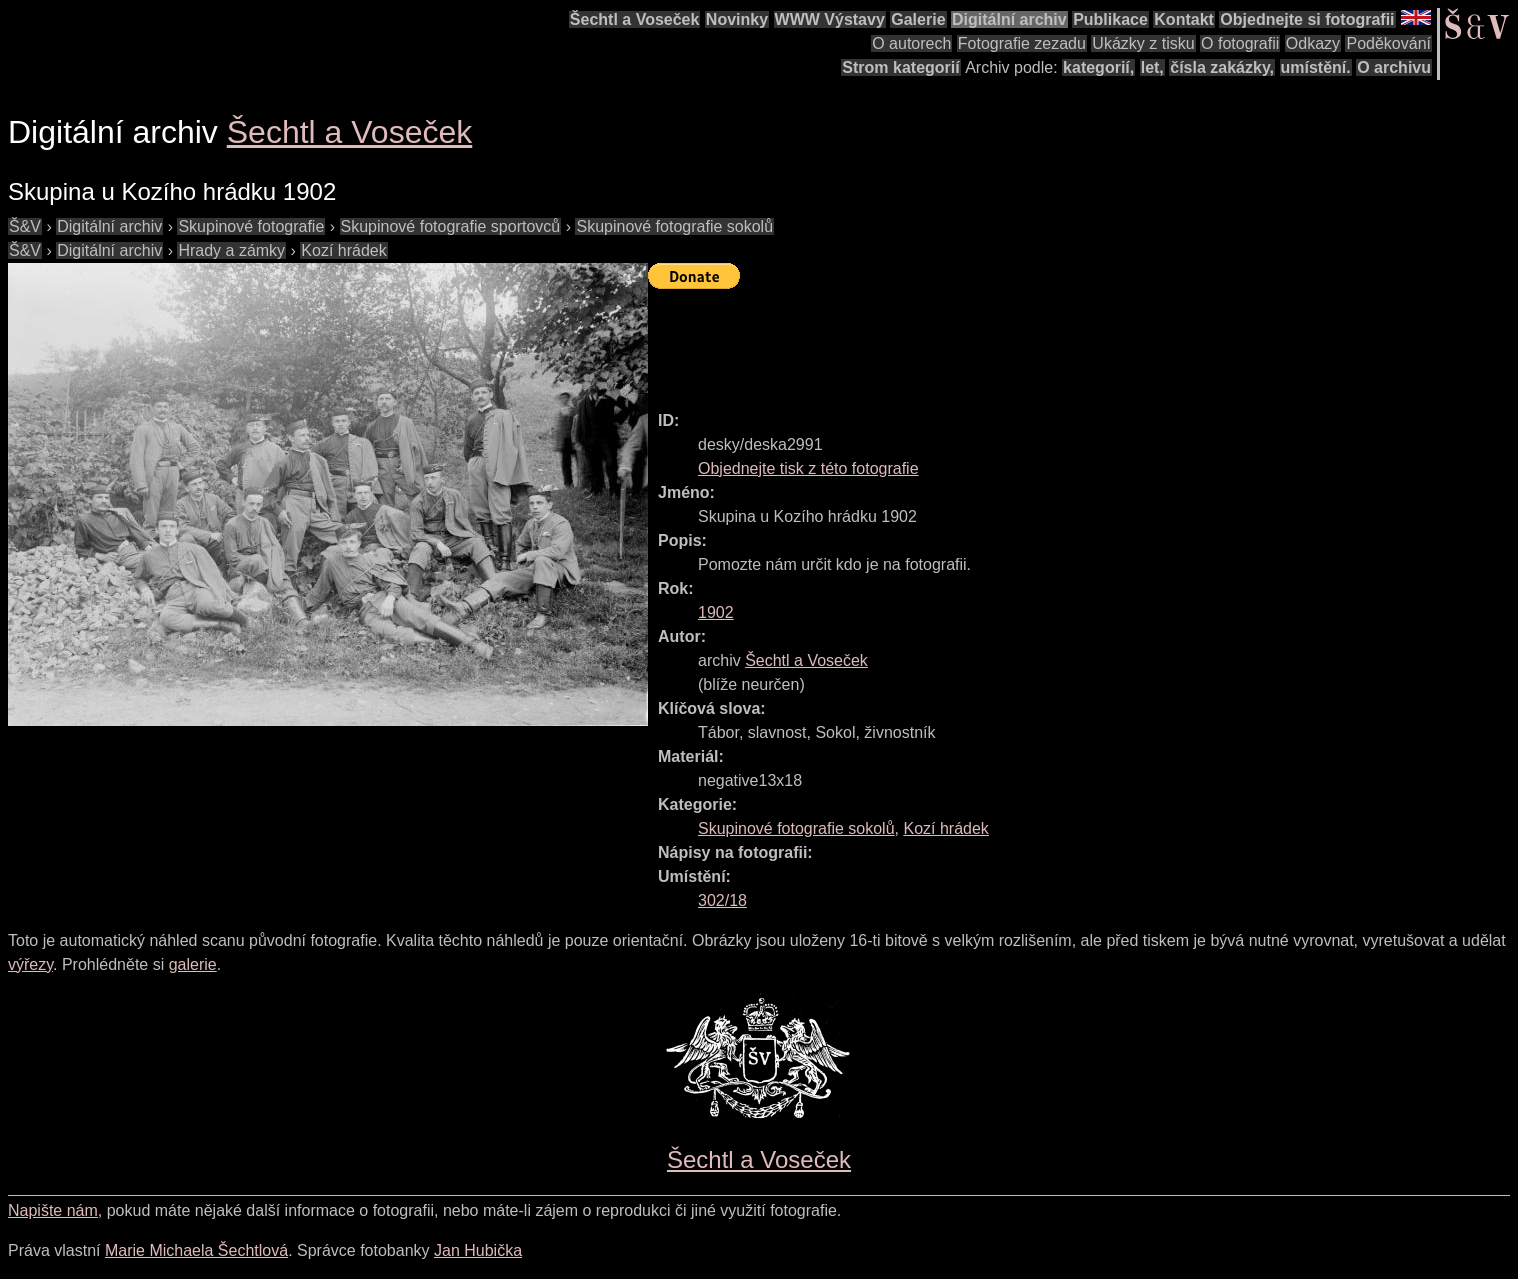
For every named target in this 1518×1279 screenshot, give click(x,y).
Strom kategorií (900, 67)
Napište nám (53, 1210)
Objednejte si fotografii (1307, 19)
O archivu (1394, 67)
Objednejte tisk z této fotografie (808, 468)
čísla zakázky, (1222, 67)
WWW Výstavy (830, 19)
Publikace (1110, 19)
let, (1152, 67)
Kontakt (1184, 19)
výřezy (30, 964)
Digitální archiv (1009, 19)
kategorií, (1098, 67)
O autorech (911, 43)
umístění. (1316, 67)
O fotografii (1240, 43)
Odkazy (1313, 43)
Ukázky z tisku (1143, 43)
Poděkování (1388, 43)
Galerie (918, 19)
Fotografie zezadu (1022, 43)
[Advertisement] (1012, 341)
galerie (193, 964)
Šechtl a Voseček (635, 19)
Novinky (737, 19)
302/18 (722, 900)
